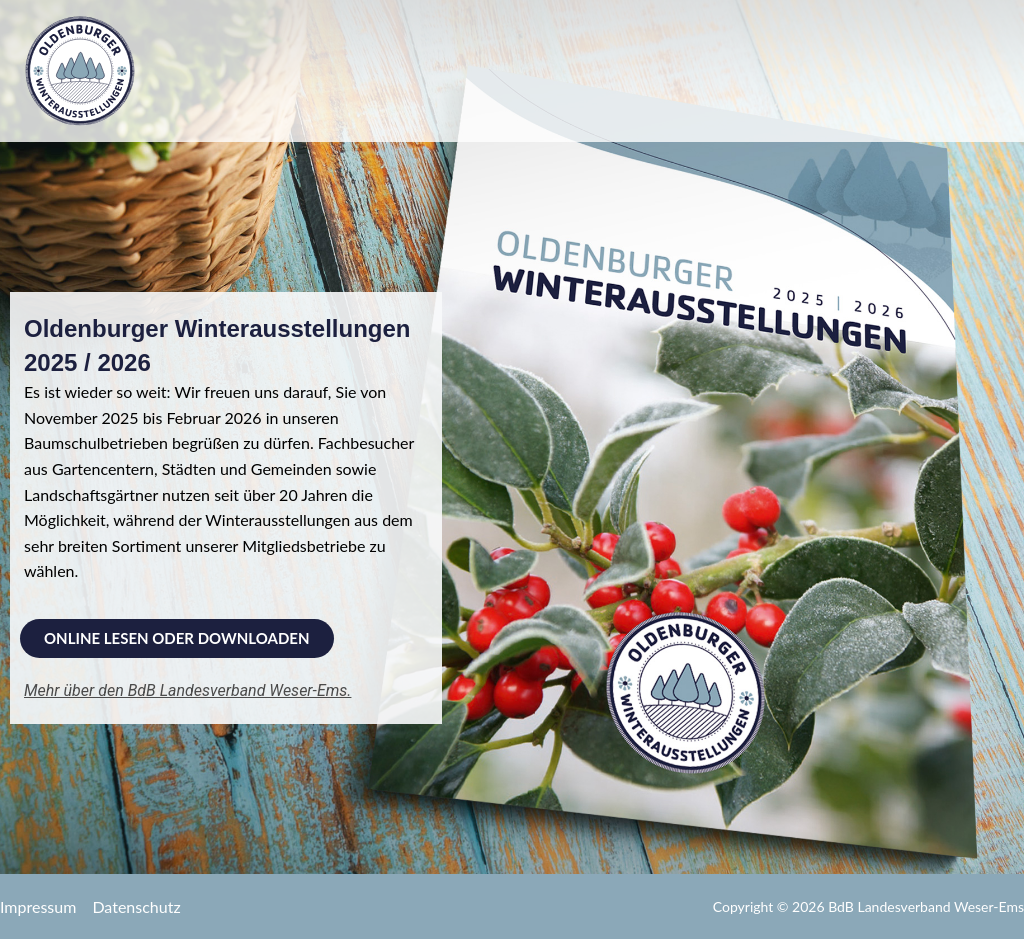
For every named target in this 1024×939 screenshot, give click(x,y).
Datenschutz (136, 906)
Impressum (38, 906)
